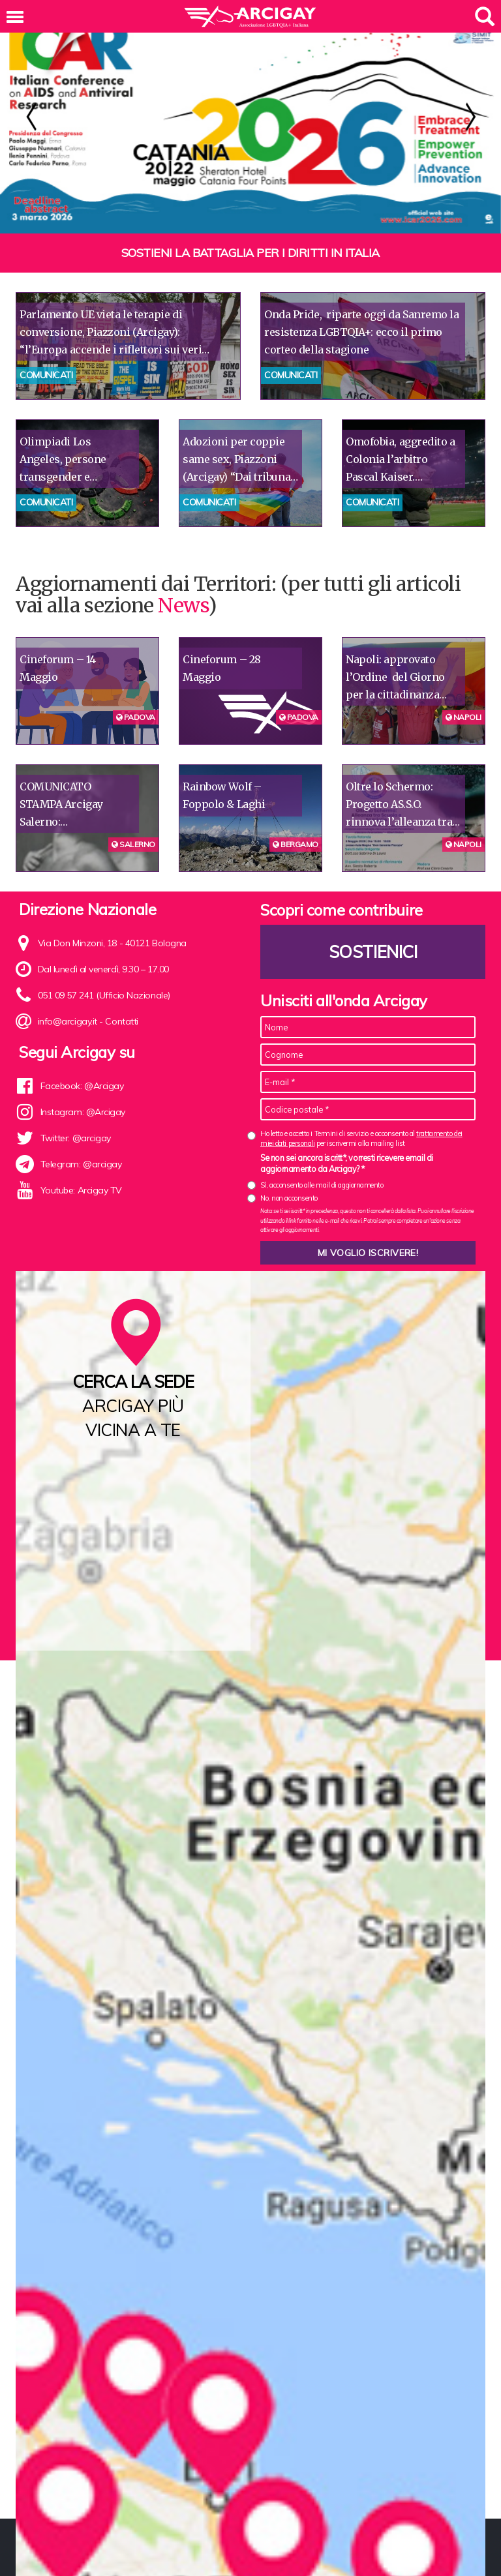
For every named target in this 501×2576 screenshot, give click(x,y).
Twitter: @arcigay (75, 1138)
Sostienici (373, 952)
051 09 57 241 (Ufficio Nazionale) (104, 995)
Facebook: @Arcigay (82, 1086)
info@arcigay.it (67, 1021)
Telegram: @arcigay (81, 1164)
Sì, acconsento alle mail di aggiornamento (322, 1185)
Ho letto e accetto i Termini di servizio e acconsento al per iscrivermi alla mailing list (361, 1138)
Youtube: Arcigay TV (81, 1190)
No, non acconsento (289, 1198)
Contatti (121, 1021)
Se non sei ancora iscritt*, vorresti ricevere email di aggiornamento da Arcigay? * (346, 1163)
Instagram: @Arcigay (82, 1112)
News (182, 605)
